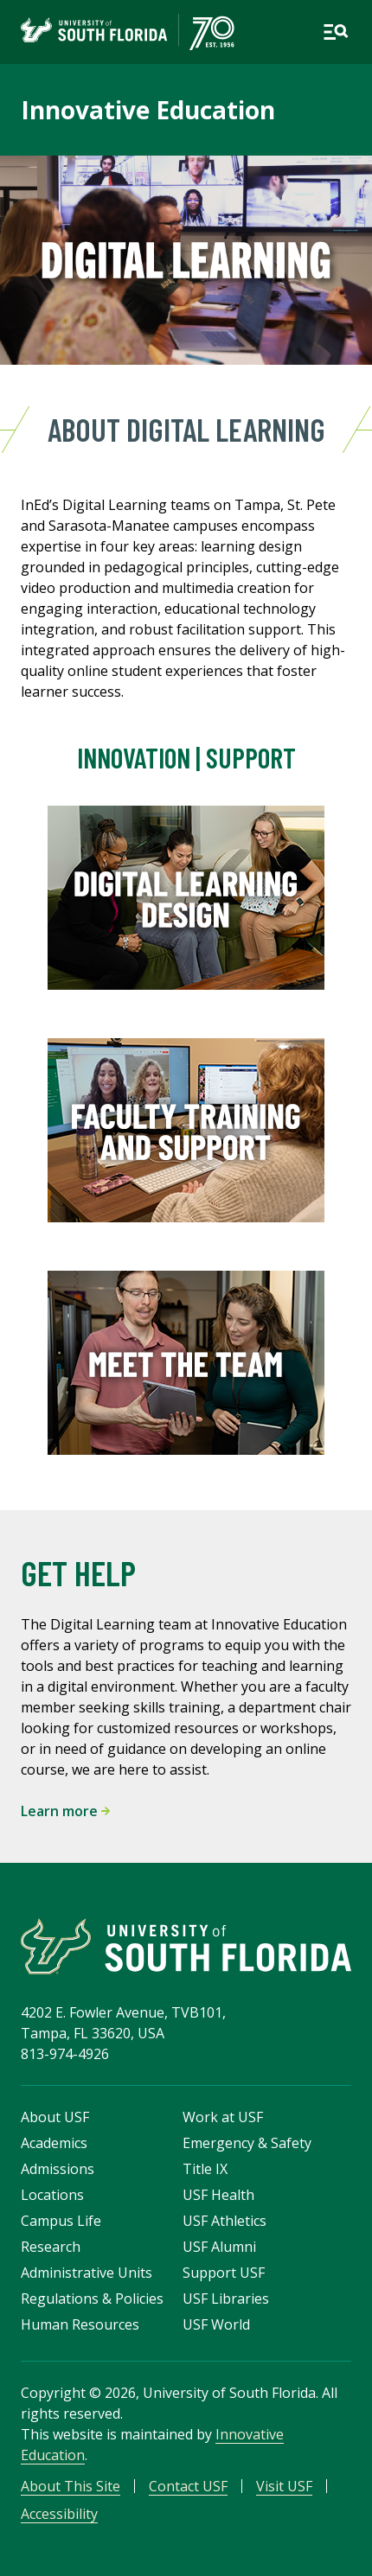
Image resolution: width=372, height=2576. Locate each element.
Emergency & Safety (247, 2142)
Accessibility (59, 2513)
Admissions (57, 2168)
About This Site (70, 2486)
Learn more (65, 1810)
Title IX (205, 2168)
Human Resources (80, 2324)
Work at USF (223, 2116)
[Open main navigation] (335, 32)
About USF (55, 2116)
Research (50, 2246)
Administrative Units (86, 2272)
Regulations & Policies (92, 2298)
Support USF (224, 2272)
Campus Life (61, 2220)
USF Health (218, 2194)
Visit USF (284, 2486)
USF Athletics (224, 2220)
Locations (52, 2194)
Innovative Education (148, 109)
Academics (54, 2142)
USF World (216, 2324)
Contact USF (188, 2486)
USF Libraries (226, 2298)
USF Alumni (219, 2246)
